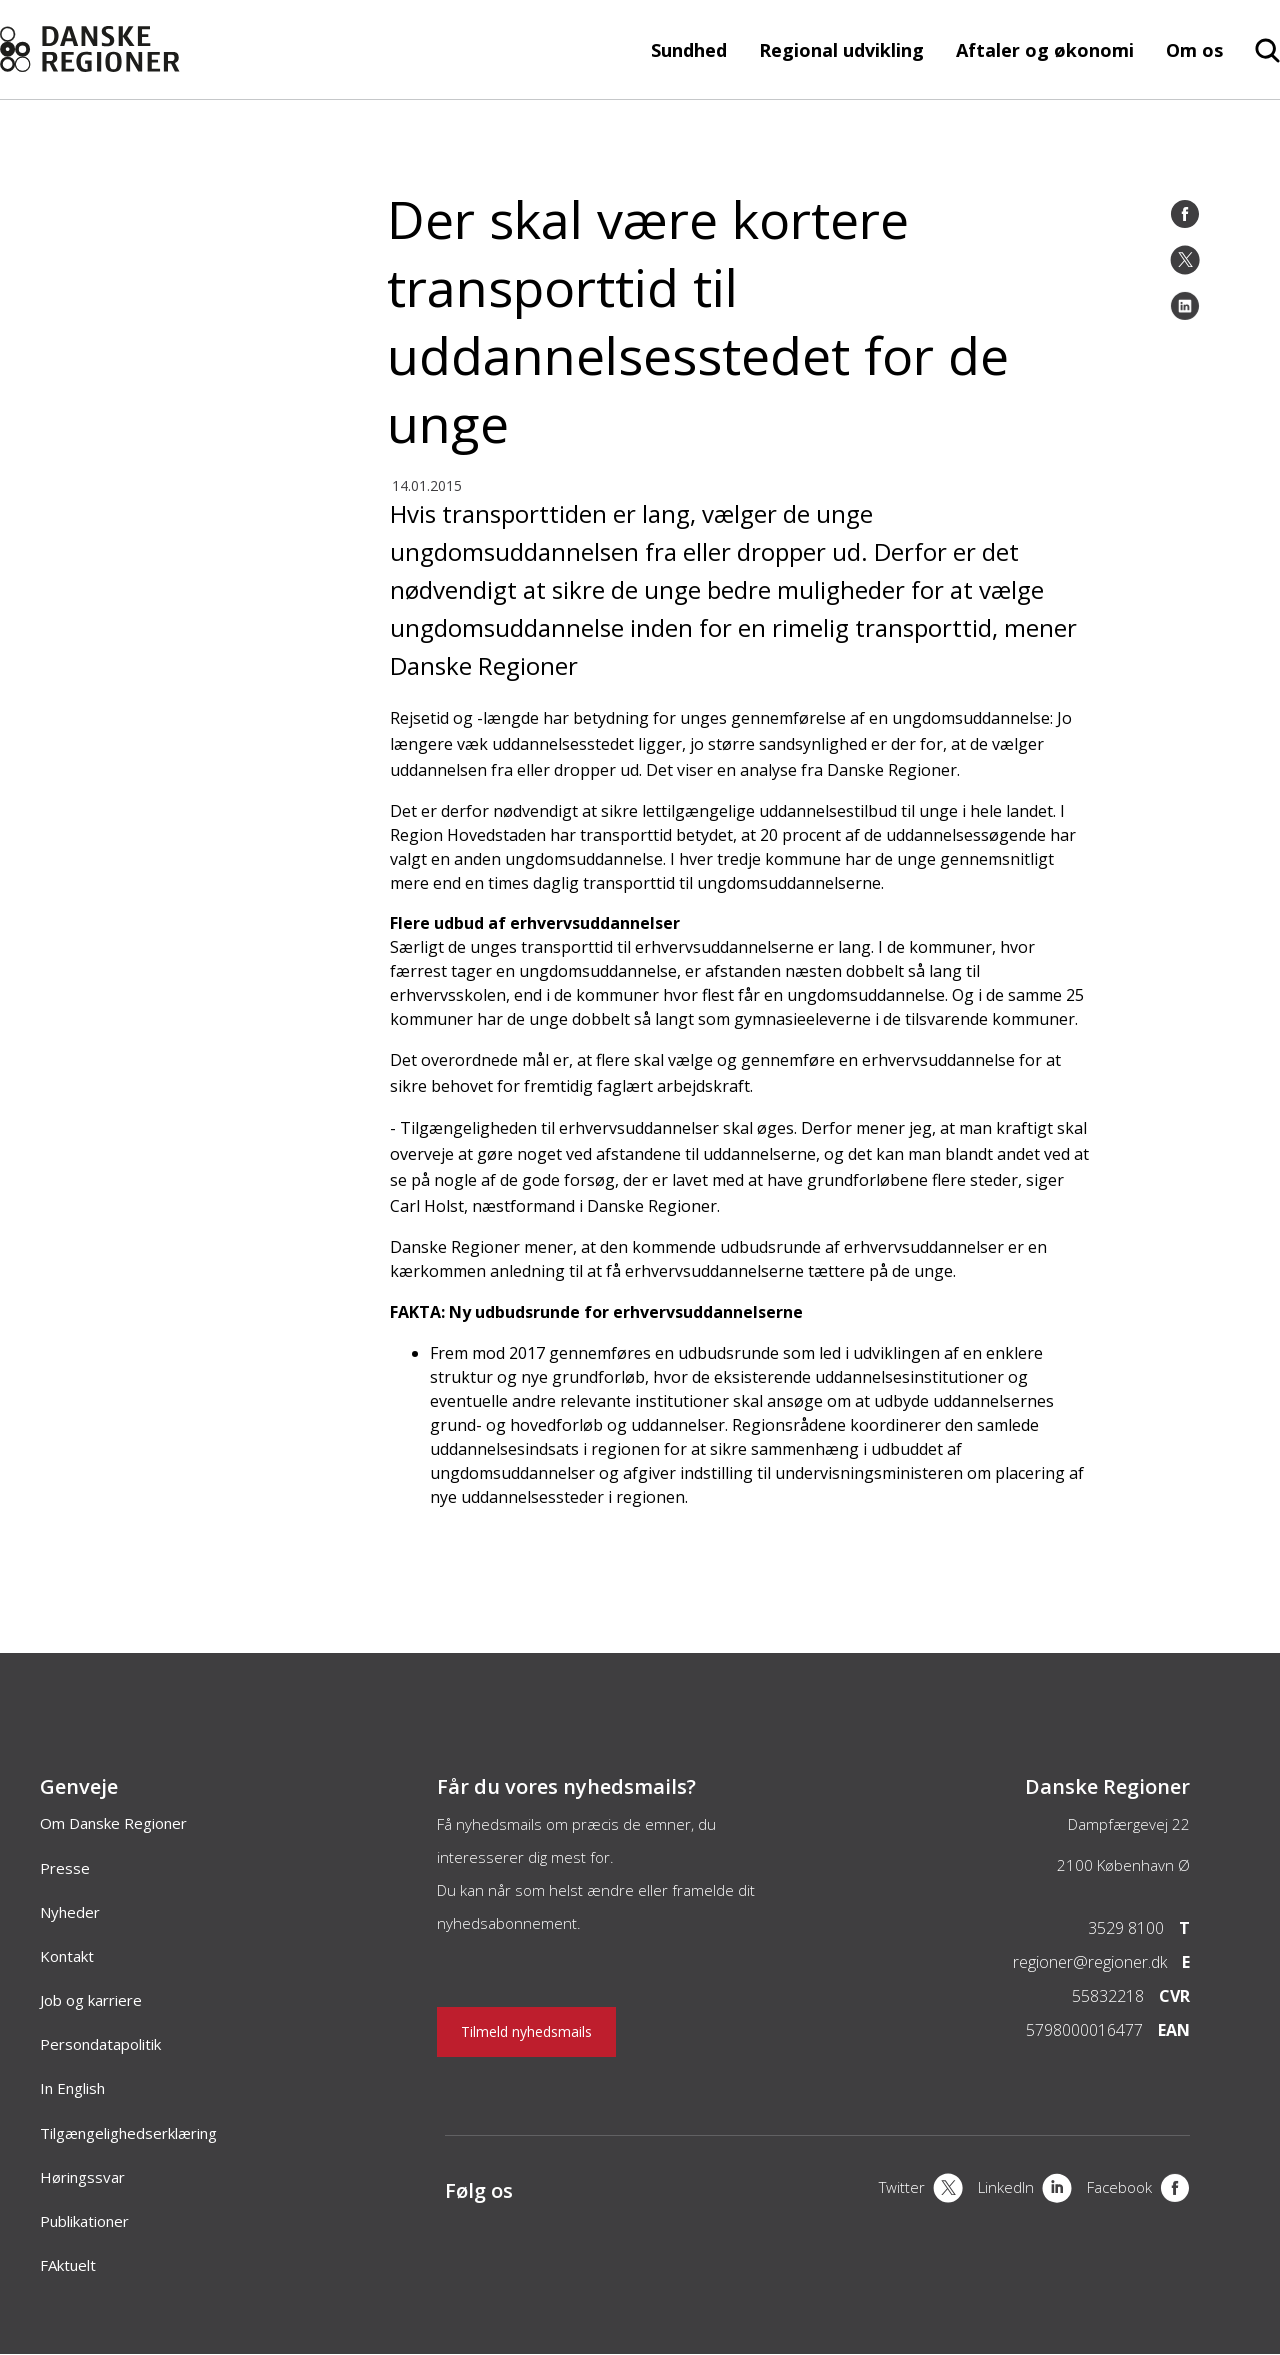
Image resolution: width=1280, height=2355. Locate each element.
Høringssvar (82, 2177)
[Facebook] (1185, 214)
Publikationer (84, 2221)
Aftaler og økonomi (1045, 50)
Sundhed (689, 50)
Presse (65, 1868)
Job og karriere (91, 2000)
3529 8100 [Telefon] (1126, 1928)
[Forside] (128, 49)
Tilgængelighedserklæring (128, 2133)
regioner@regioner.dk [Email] (1090, 1962)
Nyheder (70, 1912)
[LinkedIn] (1185, 306)
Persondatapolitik (100, 2044)
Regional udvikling (841, 50)
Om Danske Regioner (113, 1823)
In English (72, 2088)
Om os (1194, 50)
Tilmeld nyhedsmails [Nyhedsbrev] (526, 2031)
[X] (921, 2190)
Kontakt (67, 1956)
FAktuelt (68, 2265)
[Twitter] (1185, 260)
